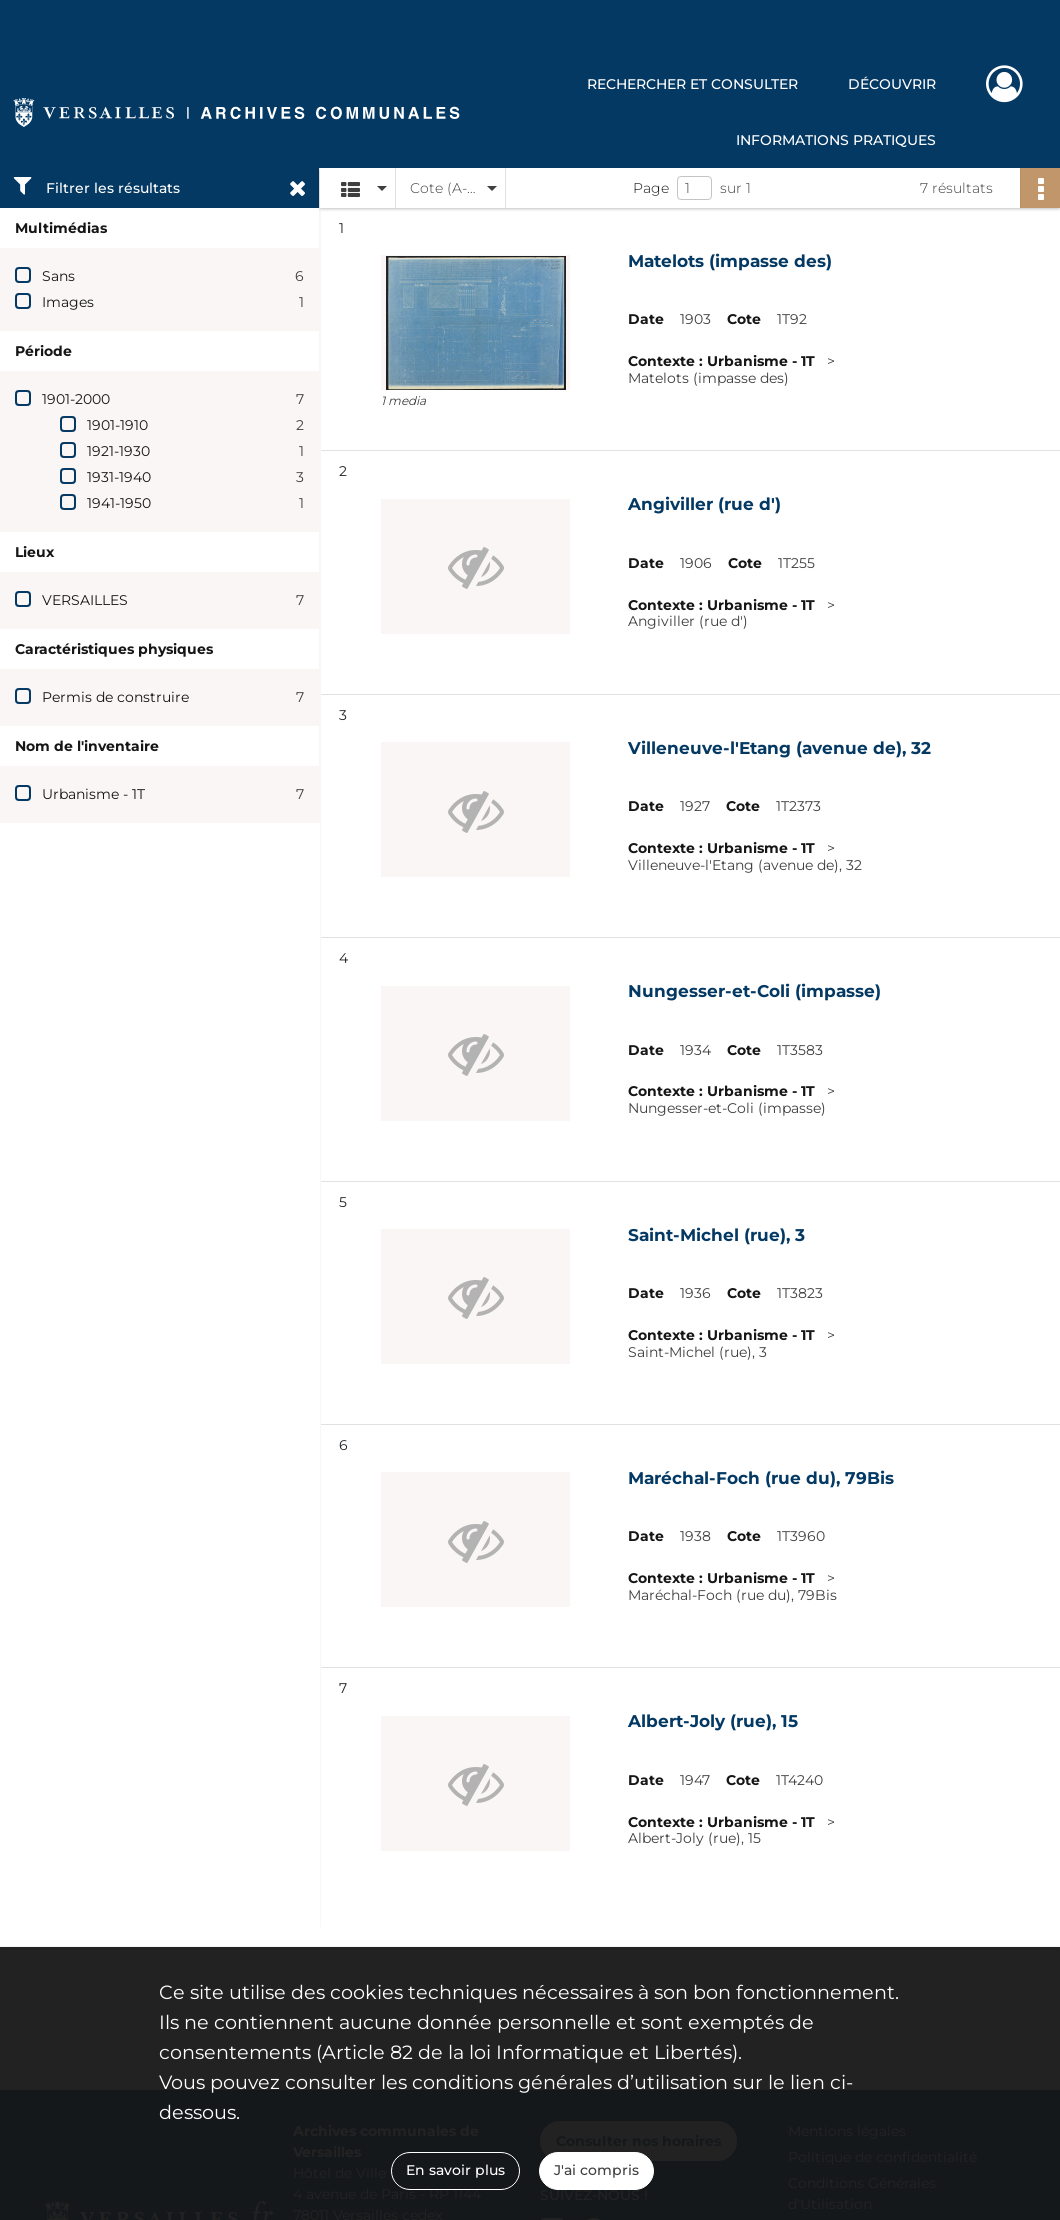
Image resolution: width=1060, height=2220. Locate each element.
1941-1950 (119, 503)
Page (651, 188)
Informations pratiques (836, 140)
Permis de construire (115, 697)
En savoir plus (455, 2170)
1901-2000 (76, 399)
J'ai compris (596, 2170)
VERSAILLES (85, 600)
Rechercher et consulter (692, 84)
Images (68, 302)
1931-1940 (119, 477)
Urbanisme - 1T (93, 794)
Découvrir (892, 84)
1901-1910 (117, 425)
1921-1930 (118, 451)
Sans (58, 276)
